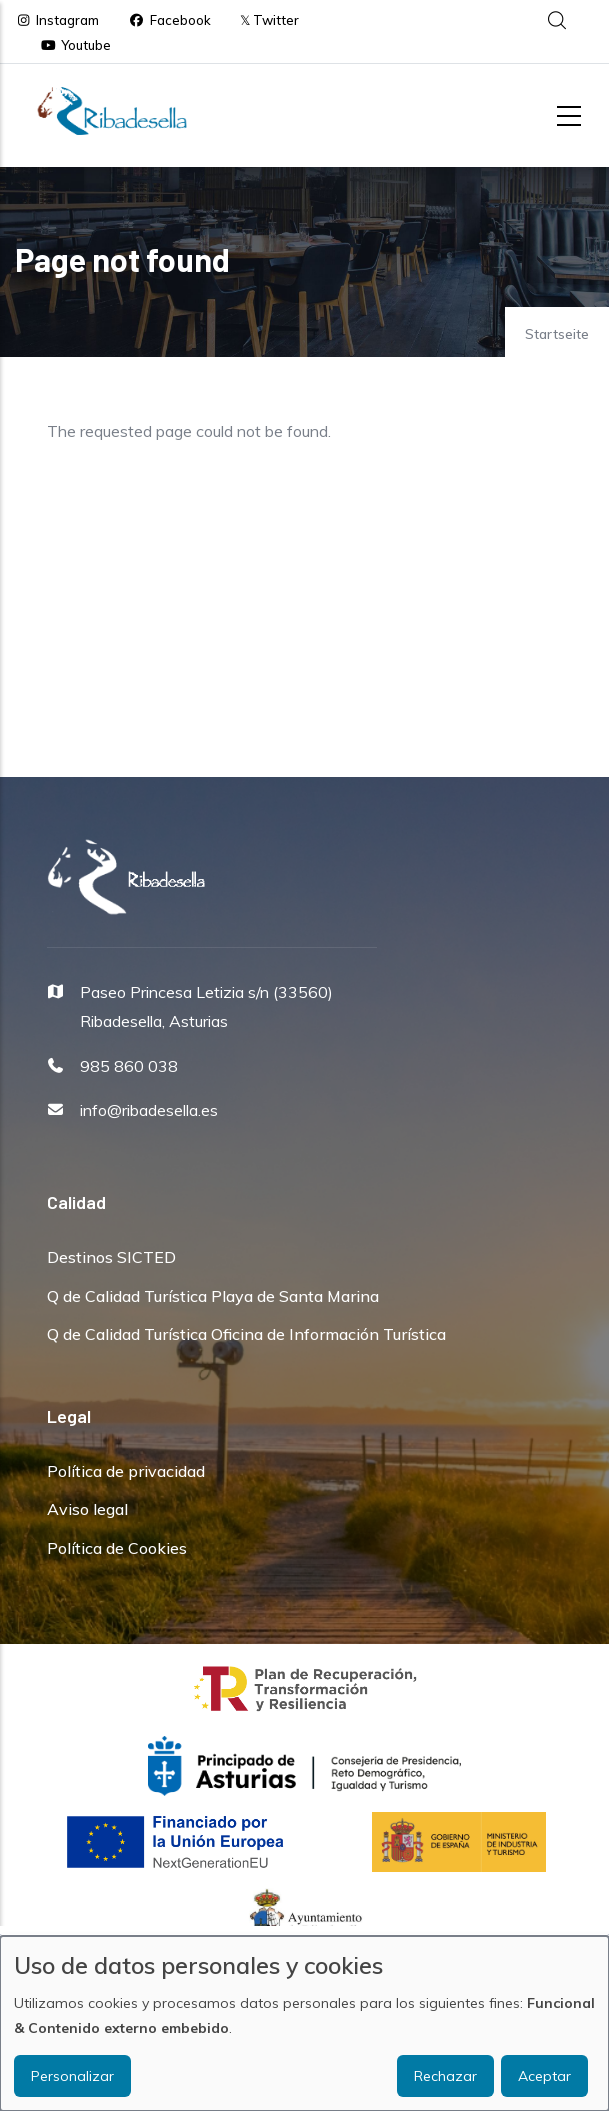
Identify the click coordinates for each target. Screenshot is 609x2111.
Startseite (557, 334)
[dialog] (304, 2023)
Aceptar (544, 2076)
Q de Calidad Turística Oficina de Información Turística (246, 1334)
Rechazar (445, 2076)
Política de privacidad (126, 1471)
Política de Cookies (117, 1548)
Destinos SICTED (111, 1257)
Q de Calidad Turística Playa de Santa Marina (213, 1296)
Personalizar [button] (72, 2076)
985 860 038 (129, 1066)
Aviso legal (87, 1509)
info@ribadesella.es (149, 1110)
